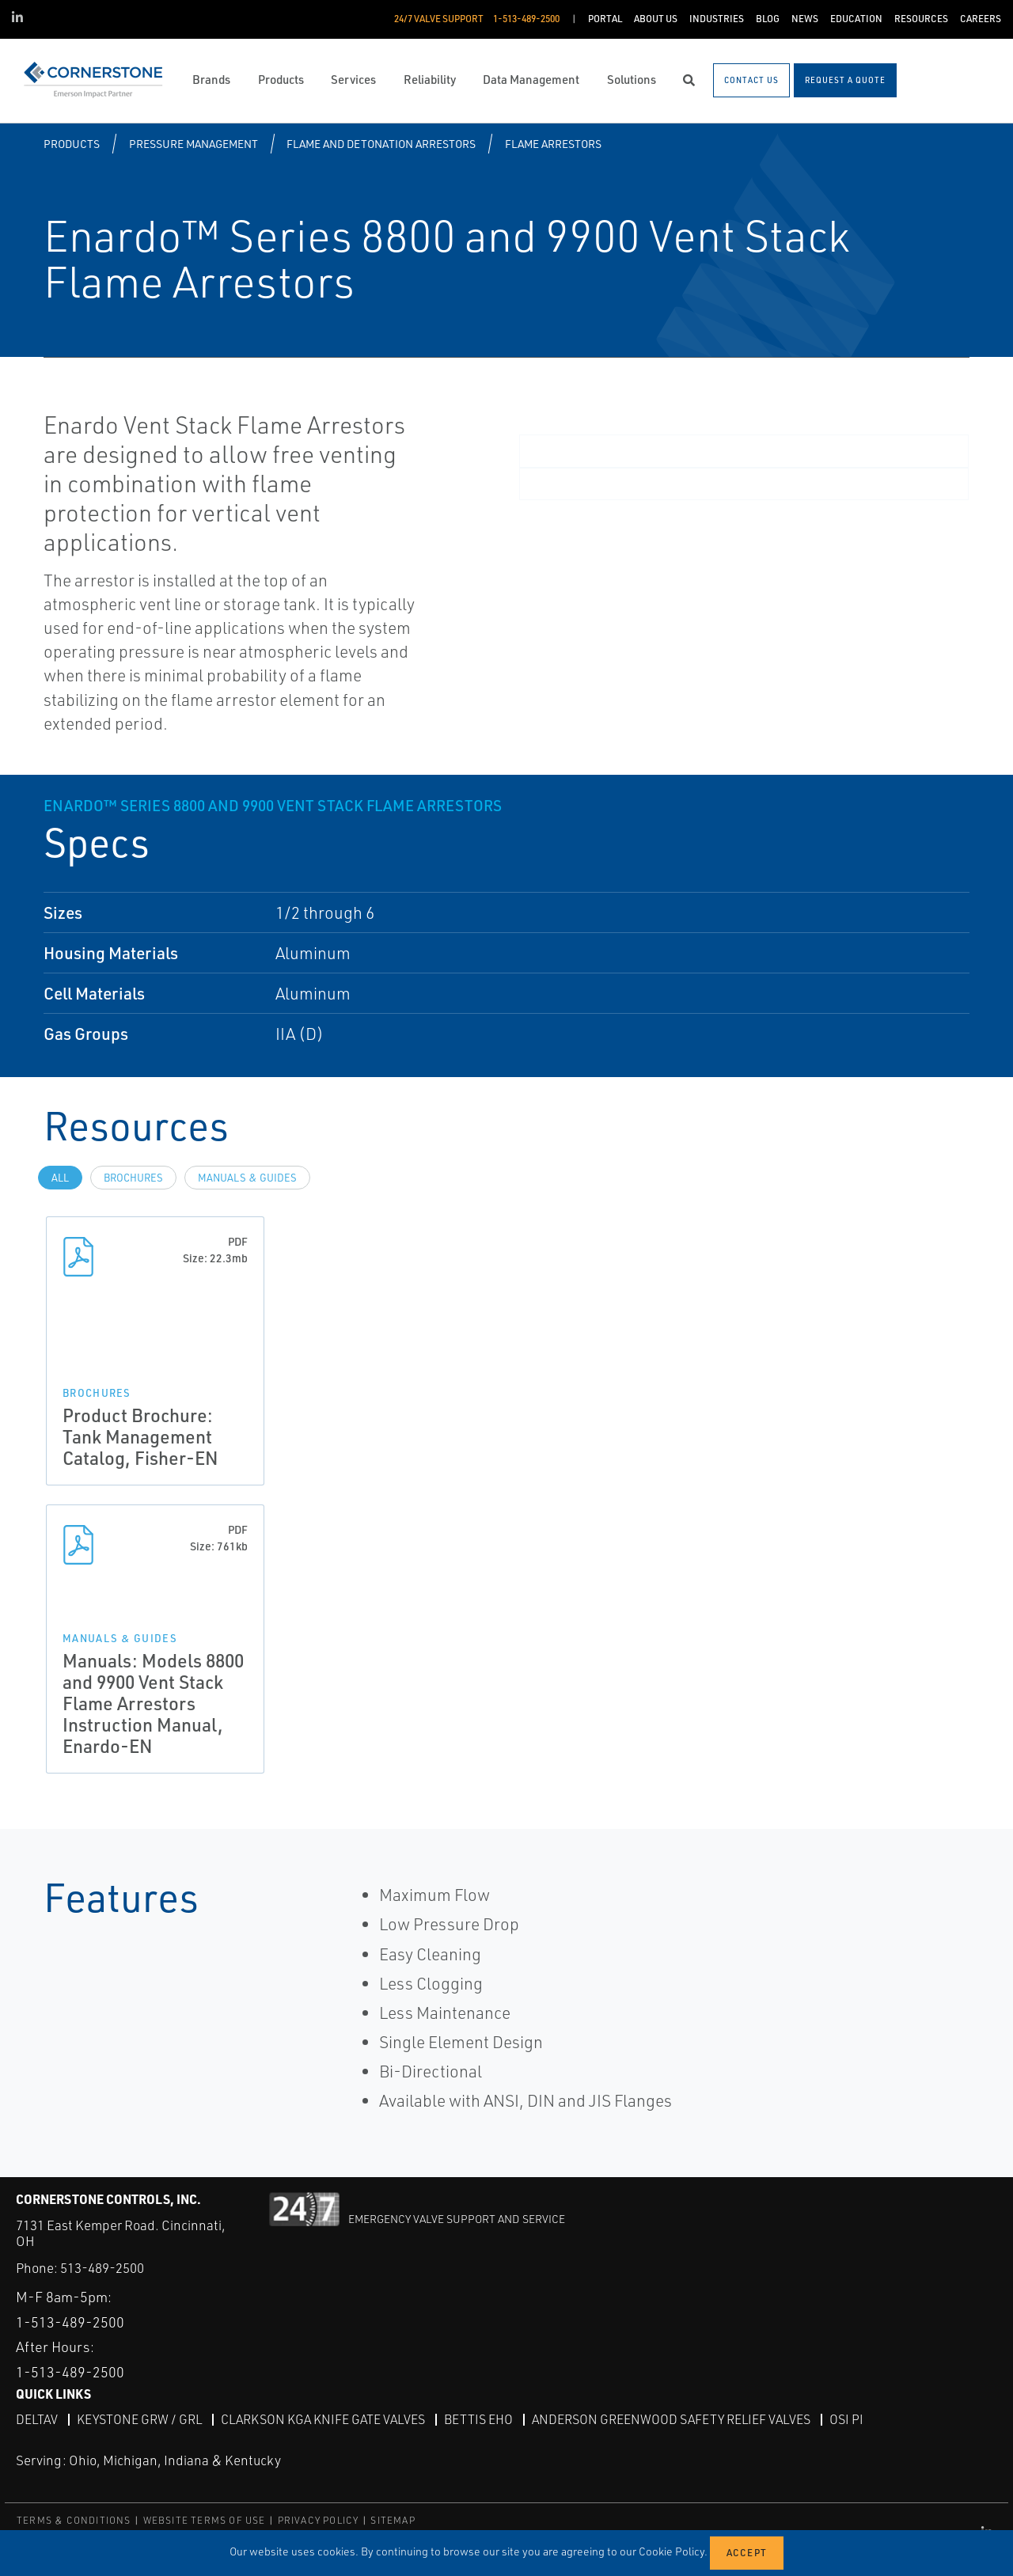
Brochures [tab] (133, 1177)
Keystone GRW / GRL (139, 2419)
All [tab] (60, 1177)
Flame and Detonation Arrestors (381, 143)
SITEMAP (392, 2520)
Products (72, 143)
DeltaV (37, 2419)
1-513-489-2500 (70, 2322)
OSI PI (846, 2419)
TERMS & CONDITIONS (74, 2520)
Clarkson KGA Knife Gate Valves (323, 2419)
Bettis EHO (478, 2419)
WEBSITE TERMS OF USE (204, 2520)
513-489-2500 (102, 2267)
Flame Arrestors (553, 143)
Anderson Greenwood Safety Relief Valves (671, 2419)
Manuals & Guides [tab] (247, 1177)
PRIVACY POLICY (318, 2520)
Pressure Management (193, 143)
